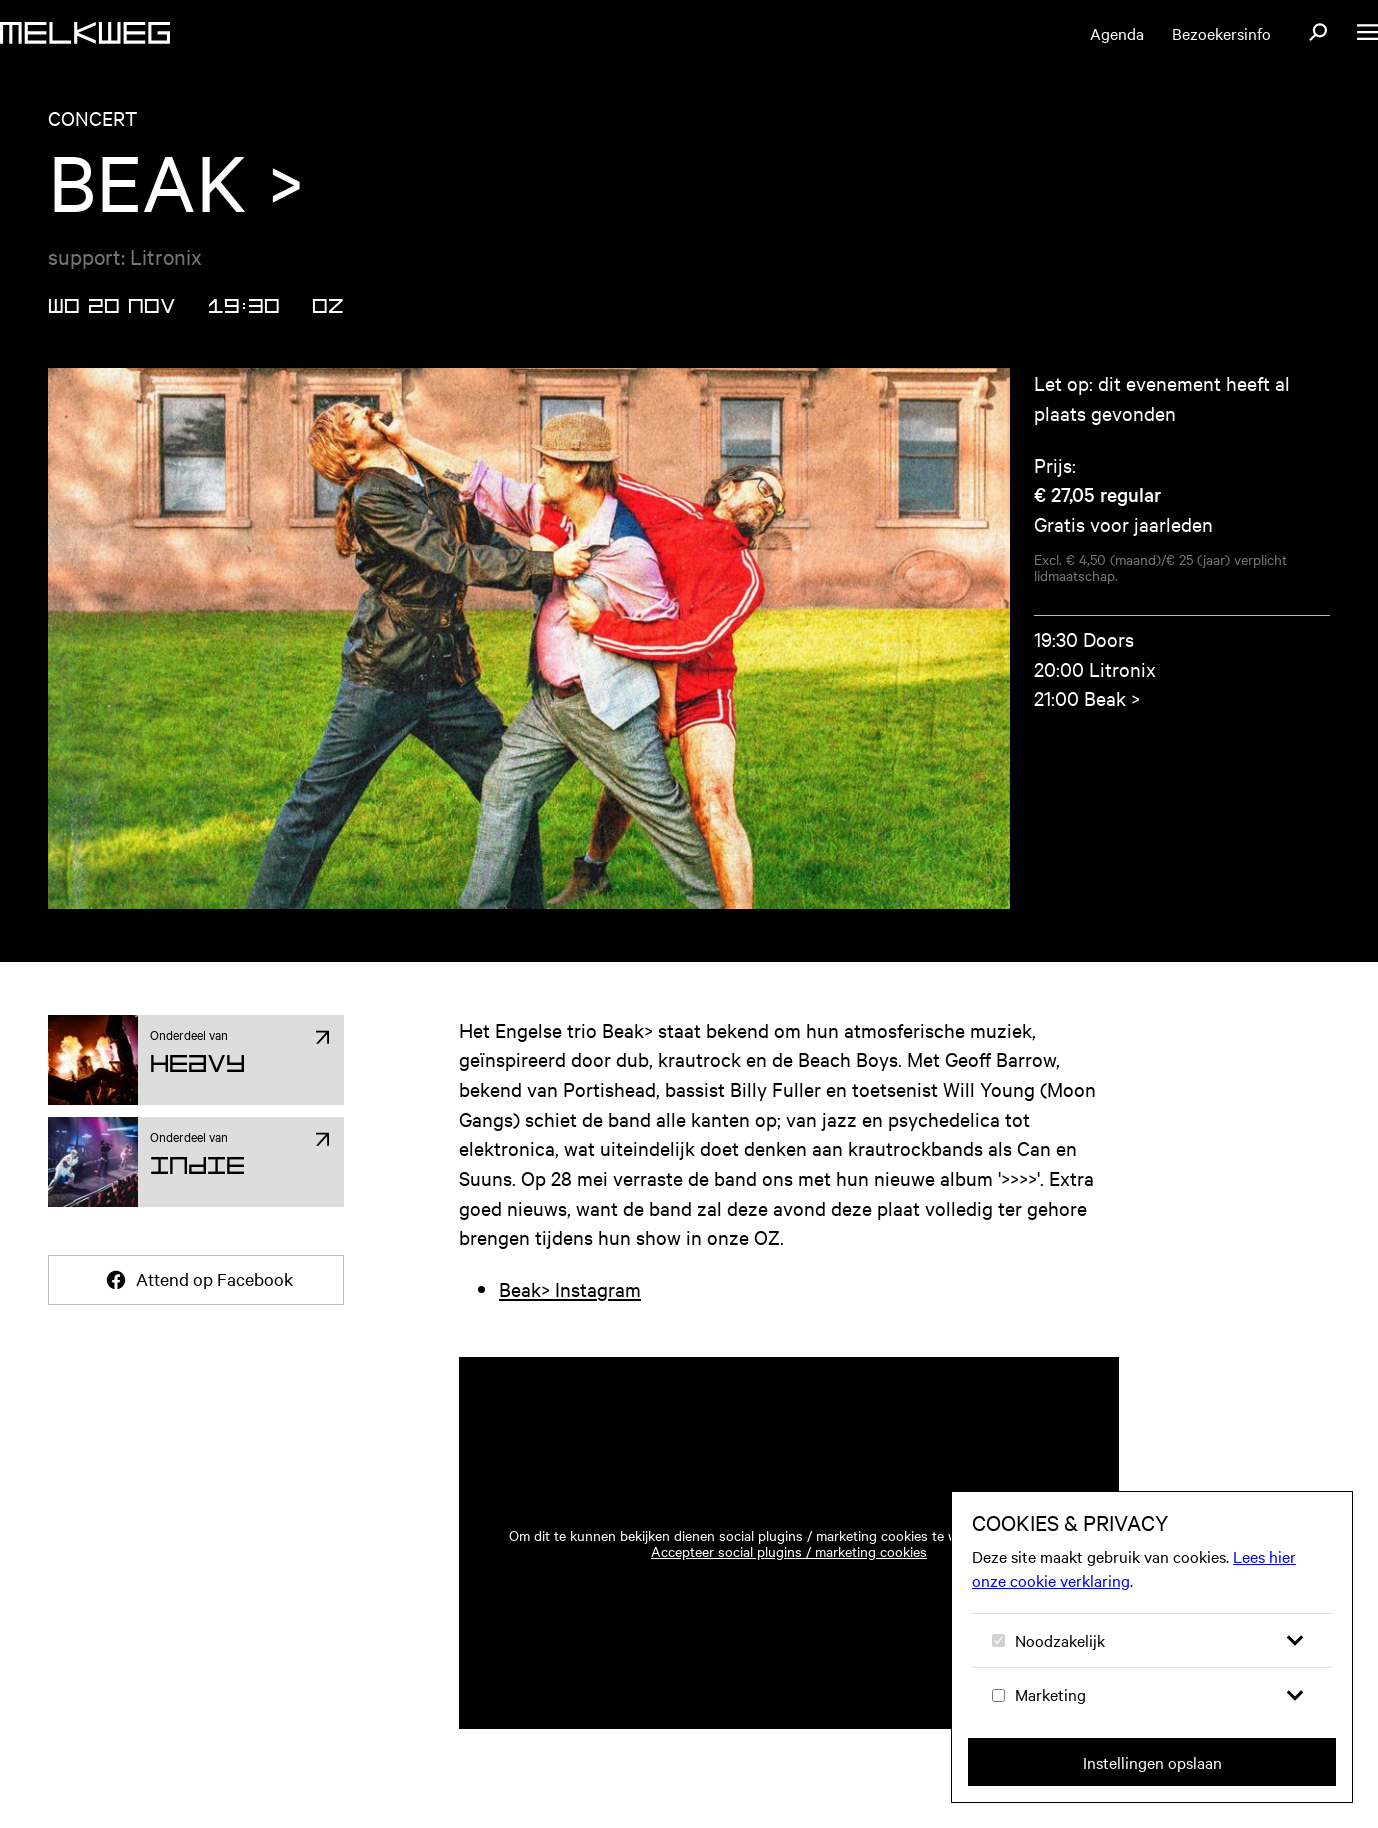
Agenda (1117, 33)
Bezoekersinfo (1221, 33)
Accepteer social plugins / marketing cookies (789, 1551)
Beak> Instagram (570, 1288)
